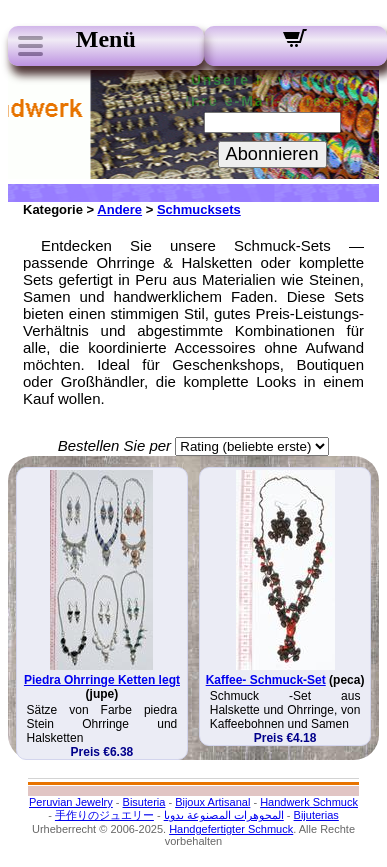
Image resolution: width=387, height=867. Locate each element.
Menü (106, 39)
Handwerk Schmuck (309, 802)
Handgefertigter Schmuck (231, 829)
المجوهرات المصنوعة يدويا (224, 815)
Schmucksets (199, 209)
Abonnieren (272, 154)
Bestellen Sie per (114, 445)
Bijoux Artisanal (212, 802)
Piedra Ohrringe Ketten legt (102, 680)
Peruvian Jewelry (71, 802)
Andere (119, 209)
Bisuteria (144, 802)
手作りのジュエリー (104, 815)
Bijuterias (316, 815)
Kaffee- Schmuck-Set (266, 680)
